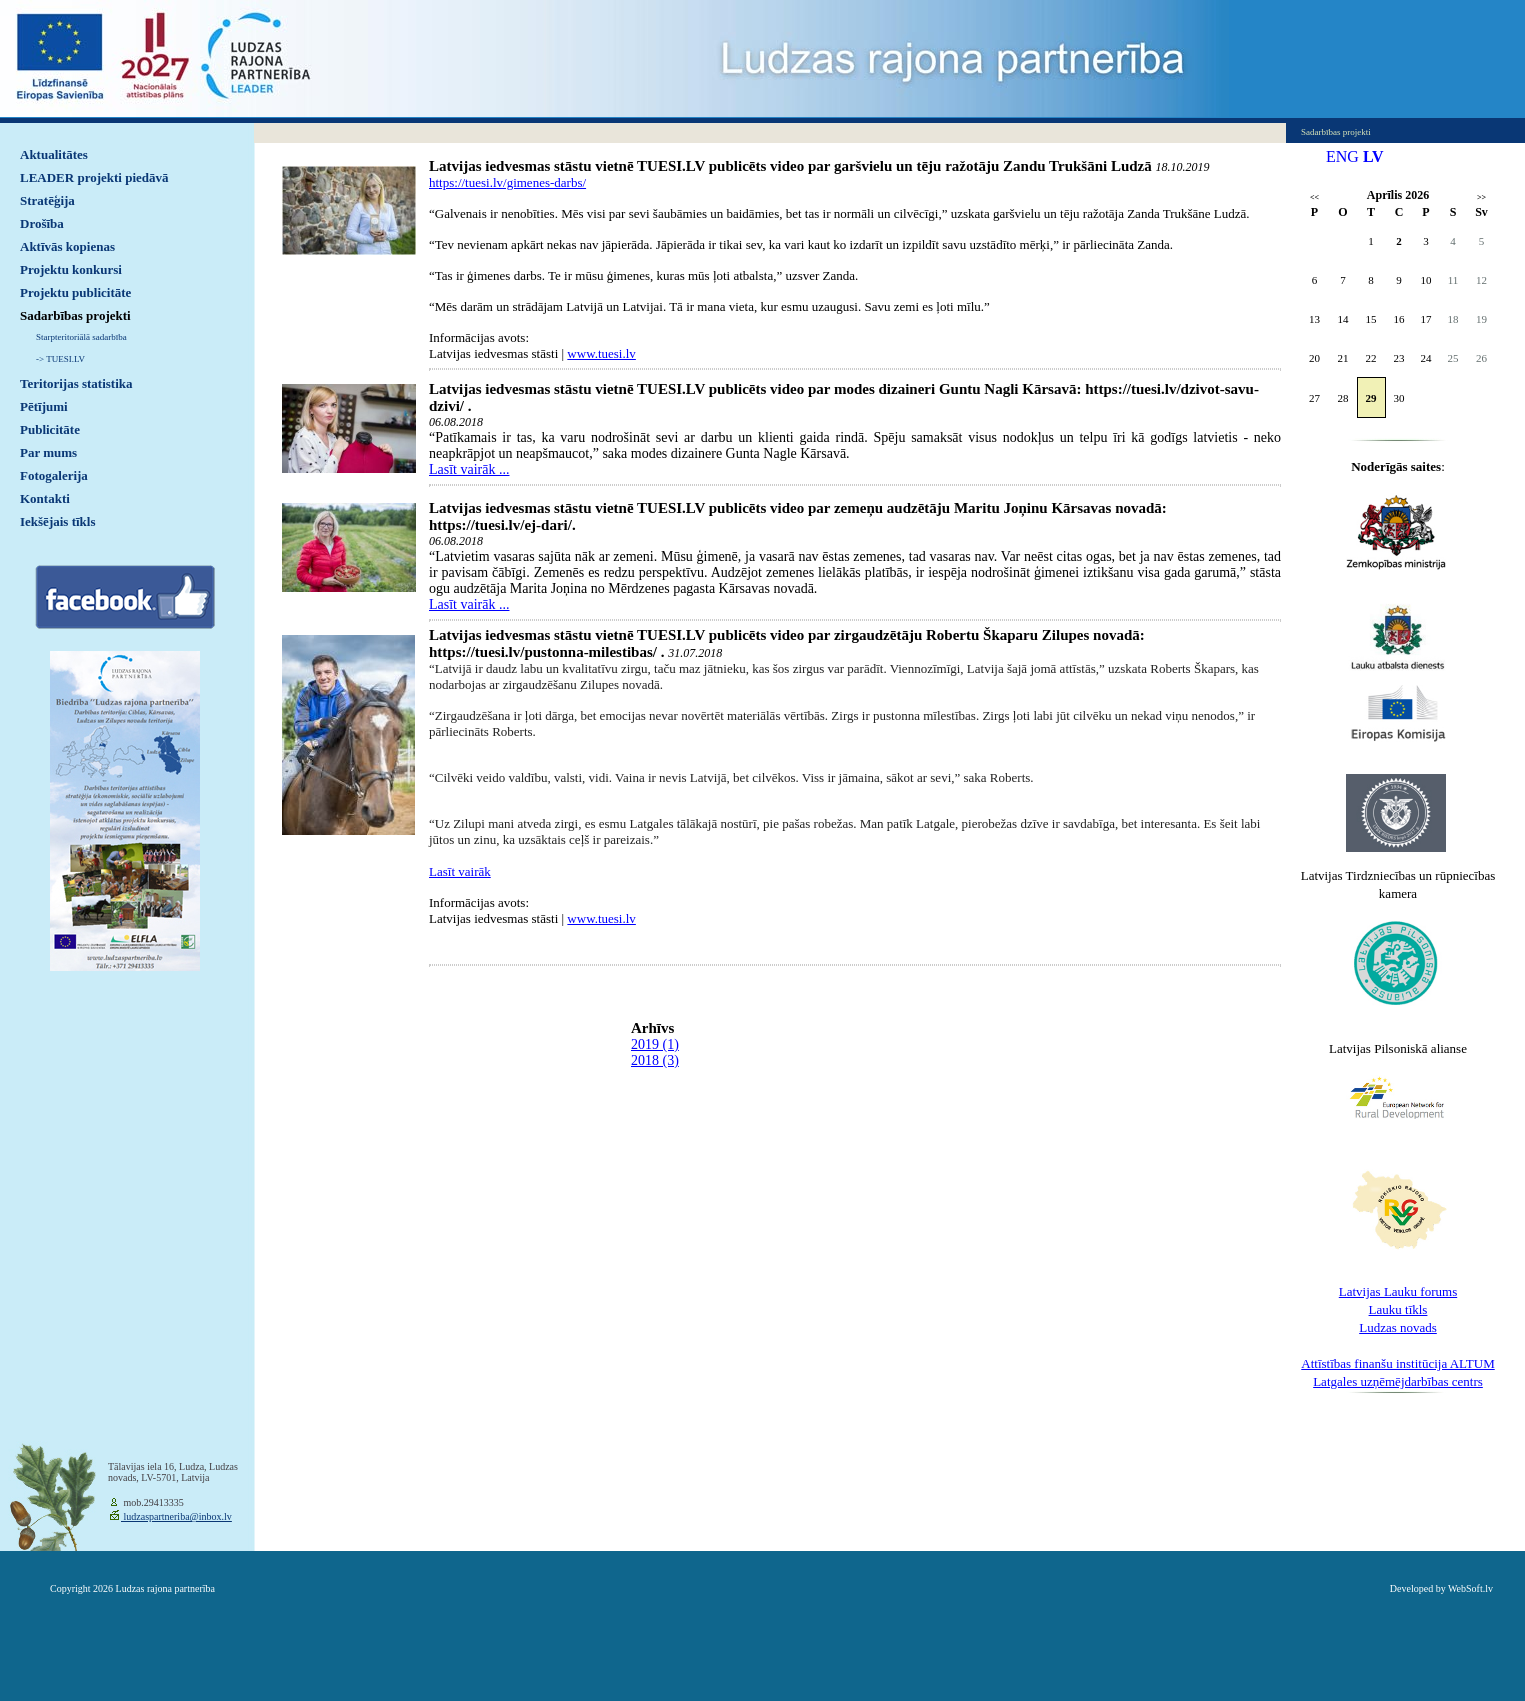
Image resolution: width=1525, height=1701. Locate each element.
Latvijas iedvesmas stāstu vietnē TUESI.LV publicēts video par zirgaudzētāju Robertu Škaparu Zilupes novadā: (787, 635)
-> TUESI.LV (60, 359)
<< (1314, 197)
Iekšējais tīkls (57, 521)
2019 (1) (655, 1044)
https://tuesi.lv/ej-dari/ (500, 525)
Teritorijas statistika (76, 383)
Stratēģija (47, 200)
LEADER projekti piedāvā (94, 177)
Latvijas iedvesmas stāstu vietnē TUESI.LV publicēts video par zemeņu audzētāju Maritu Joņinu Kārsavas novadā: (798, 508)
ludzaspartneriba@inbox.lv (176, 1516)
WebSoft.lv (1470, 1588)
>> (1481, 197)
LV (1373, 156)
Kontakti (45, 498)
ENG (1342, 156)
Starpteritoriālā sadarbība (81, 337)
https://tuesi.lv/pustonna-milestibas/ (543, 652)
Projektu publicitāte (75, 292)
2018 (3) (655, 1060)
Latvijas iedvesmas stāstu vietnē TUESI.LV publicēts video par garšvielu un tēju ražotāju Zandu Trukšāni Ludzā (790, 166)
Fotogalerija (54, 475)
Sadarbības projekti (75, 315)
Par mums (48, 452)
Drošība (42, 223)
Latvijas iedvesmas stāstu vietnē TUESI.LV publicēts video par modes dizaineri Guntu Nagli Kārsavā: (757, 389)
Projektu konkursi (71, 269)
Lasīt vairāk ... (469, 469)
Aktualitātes (54, 154)
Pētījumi (44, 406)
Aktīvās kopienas (67, 246)
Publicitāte (50, 429)
